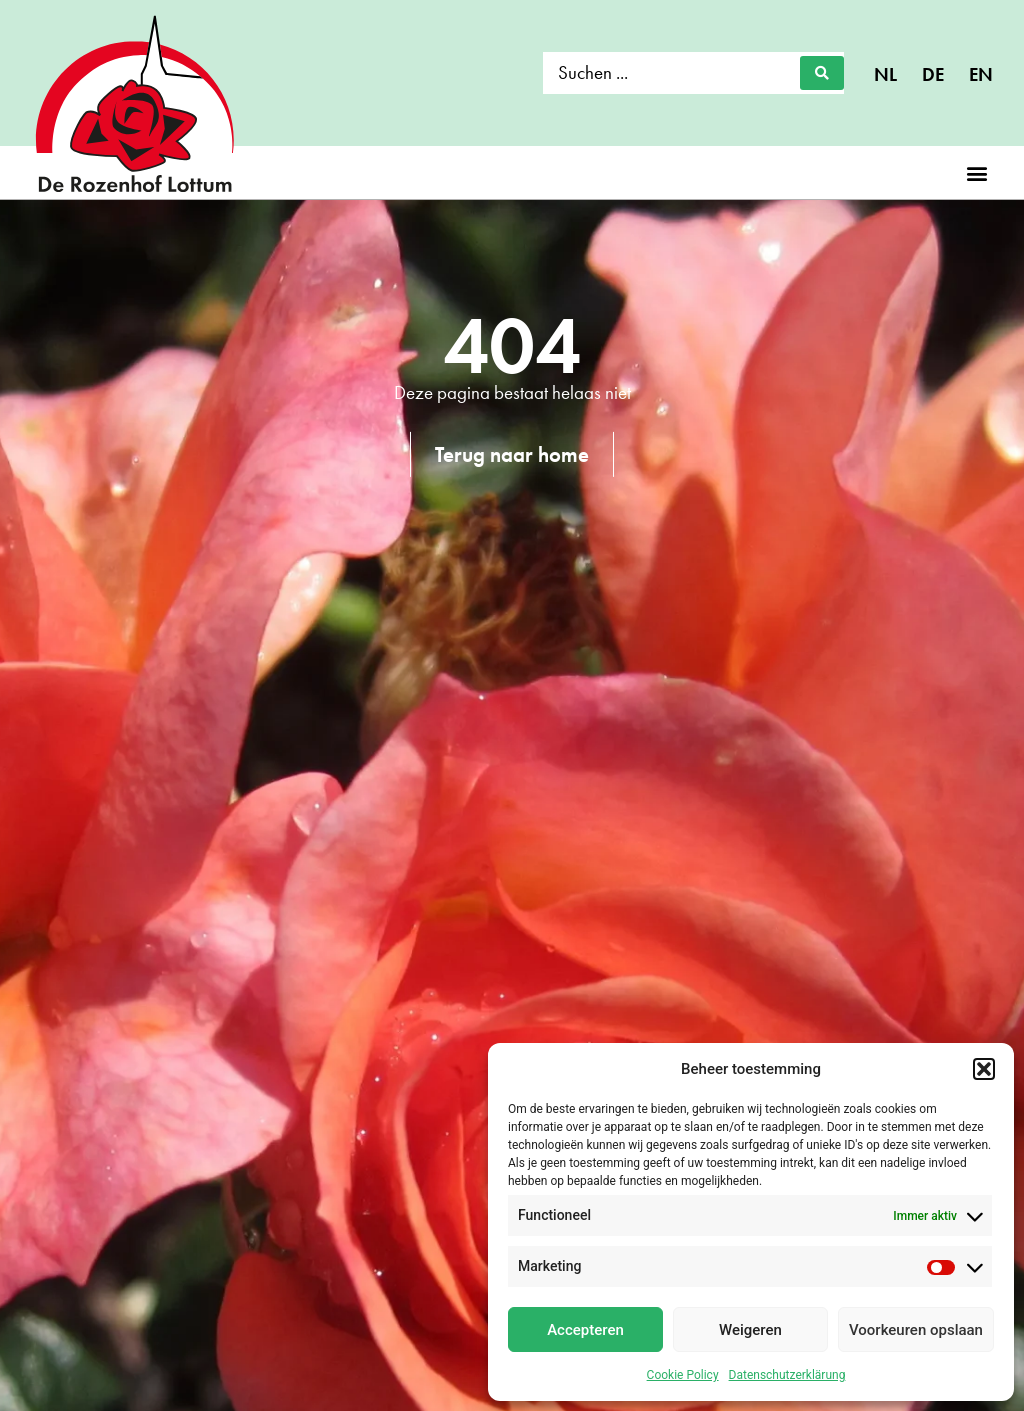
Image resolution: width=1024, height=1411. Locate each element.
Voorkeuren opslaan (916, 1330)
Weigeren (750, 1330)
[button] (984, 1069)
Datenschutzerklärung (787, 1375)
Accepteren (585, 1330)
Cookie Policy (683, 1375)
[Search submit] (822, 73)
